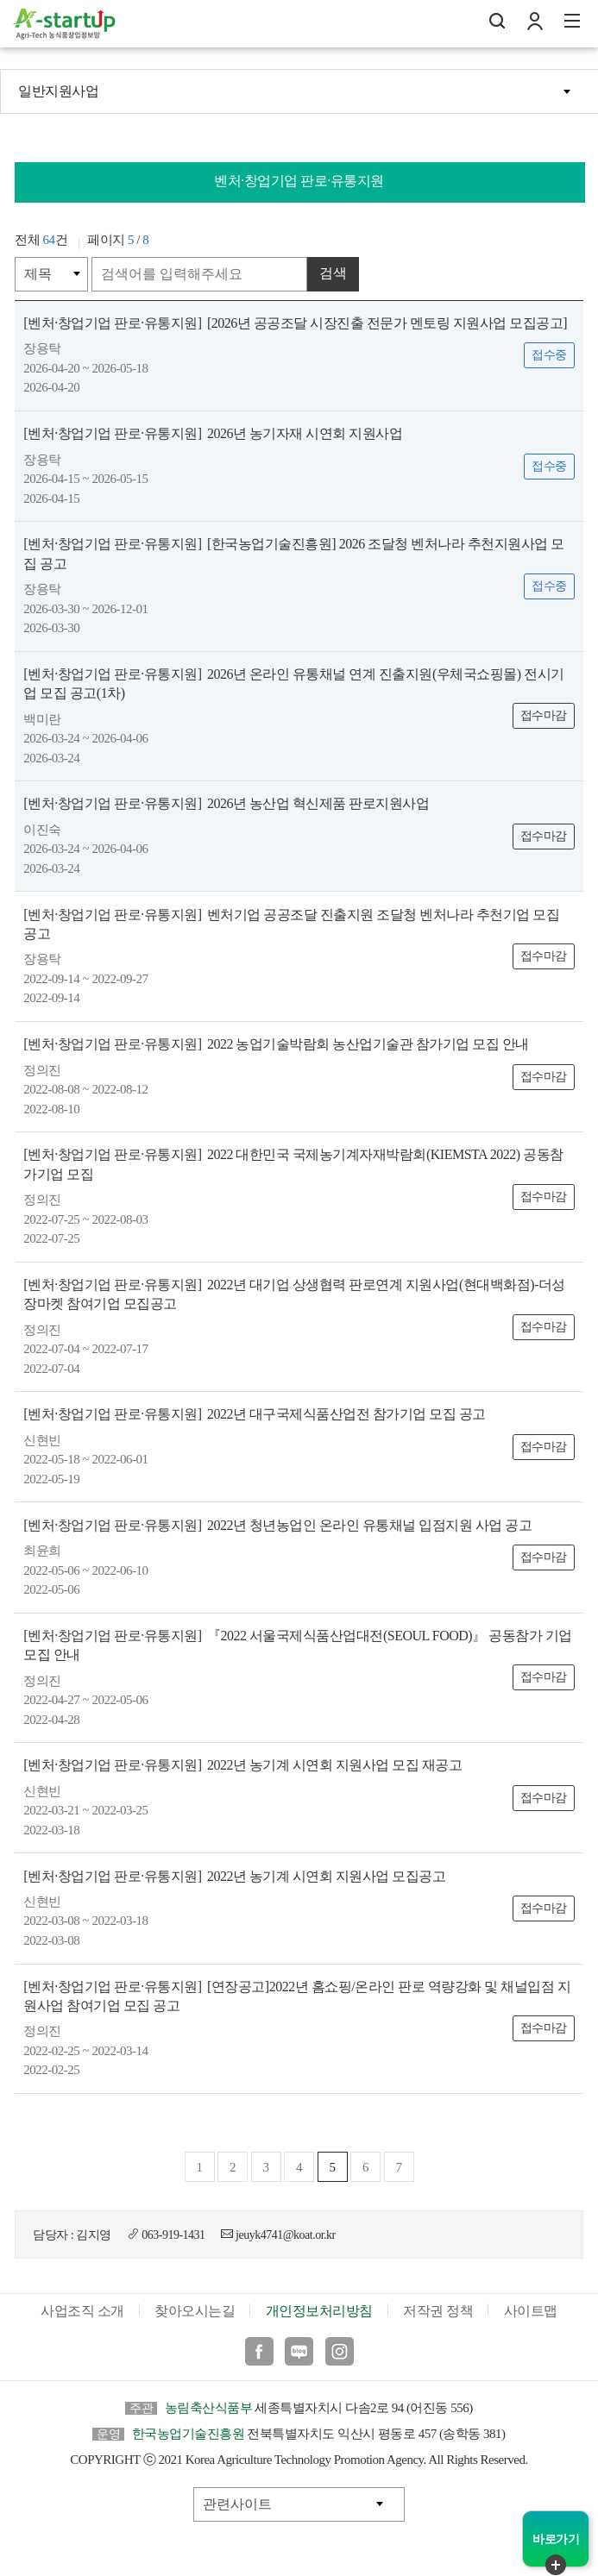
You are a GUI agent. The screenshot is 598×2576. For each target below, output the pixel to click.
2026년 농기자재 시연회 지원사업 (212, 433)
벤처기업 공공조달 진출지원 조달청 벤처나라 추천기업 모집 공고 (291, 924)
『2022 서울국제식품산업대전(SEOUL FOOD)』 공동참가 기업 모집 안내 (297, 1645)
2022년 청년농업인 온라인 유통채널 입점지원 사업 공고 (277, 1525)
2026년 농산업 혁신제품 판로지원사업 (226, 803)
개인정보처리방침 (319, 2310)
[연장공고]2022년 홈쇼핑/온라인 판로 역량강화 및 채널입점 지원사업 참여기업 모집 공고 (296, 1996)
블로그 (299, 2351)
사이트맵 (530, 2310)
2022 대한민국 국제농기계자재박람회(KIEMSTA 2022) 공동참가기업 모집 (293, 1164)
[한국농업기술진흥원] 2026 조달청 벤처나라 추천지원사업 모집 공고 (293, 553)
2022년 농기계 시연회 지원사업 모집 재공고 (242, 1765)
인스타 (339, 2351)
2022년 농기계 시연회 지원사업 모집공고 (234, 1876)
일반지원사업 (58, 91)
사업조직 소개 (82, 2310)
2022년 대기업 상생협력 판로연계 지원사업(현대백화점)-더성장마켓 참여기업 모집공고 (294, 1294)
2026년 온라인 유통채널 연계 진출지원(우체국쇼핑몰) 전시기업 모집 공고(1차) (293, 683)
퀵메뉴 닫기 (555, 2564)
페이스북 (259, 2351)
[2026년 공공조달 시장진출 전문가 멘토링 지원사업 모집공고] (295, 323)
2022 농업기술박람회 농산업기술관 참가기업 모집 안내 (276, 1044)
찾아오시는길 (194, 2310)
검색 (333, 273)
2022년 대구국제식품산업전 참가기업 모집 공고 (254, 1414)
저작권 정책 (438, 2310)
